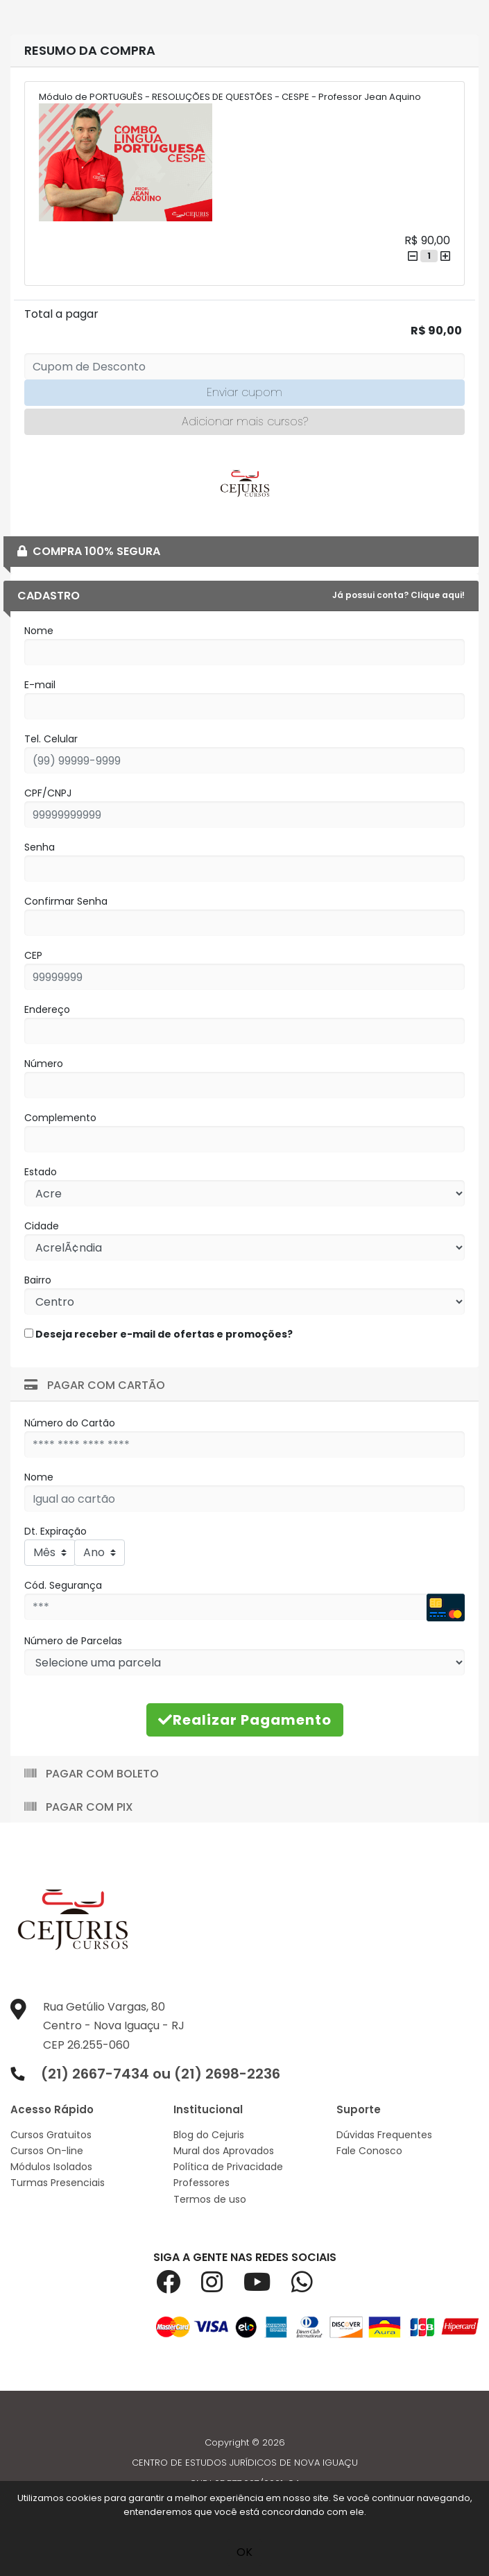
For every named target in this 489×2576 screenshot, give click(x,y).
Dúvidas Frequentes (384, 2135)
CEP (33, 955)
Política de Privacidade (228, 2167)
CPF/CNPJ (47, 793)
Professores (201, 2183)
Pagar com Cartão (94, 1385)
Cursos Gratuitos (51, 2135)
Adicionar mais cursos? (245, 421)
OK (244, 2552)
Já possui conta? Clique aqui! (398, 595)
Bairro (37, 1280)
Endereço (47, 1009)
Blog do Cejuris (208, 2135)
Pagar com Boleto (91, 1774)
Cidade (41, 1226)
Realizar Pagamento (245, 1720)
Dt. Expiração (55, 1531)
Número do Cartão (69, 1423)
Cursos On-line (46, 2151)
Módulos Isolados (51, 2167)
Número (43, 1064)
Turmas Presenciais (57, 2183)
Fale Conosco (369, 2151)
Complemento (60, 1118)
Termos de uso (209, 2199)
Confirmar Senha (66, 901)
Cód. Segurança (63, 1585)
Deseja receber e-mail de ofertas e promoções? (158, 1334)
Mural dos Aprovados (223, 2151)
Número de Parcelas (73, 1641)
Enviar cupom (244, 392)
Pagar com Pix (78, 1807)
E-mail (39, 685)
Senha (39, 847)
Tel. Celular (51, 739)
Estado (40, 1172)
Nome (38, 631)
